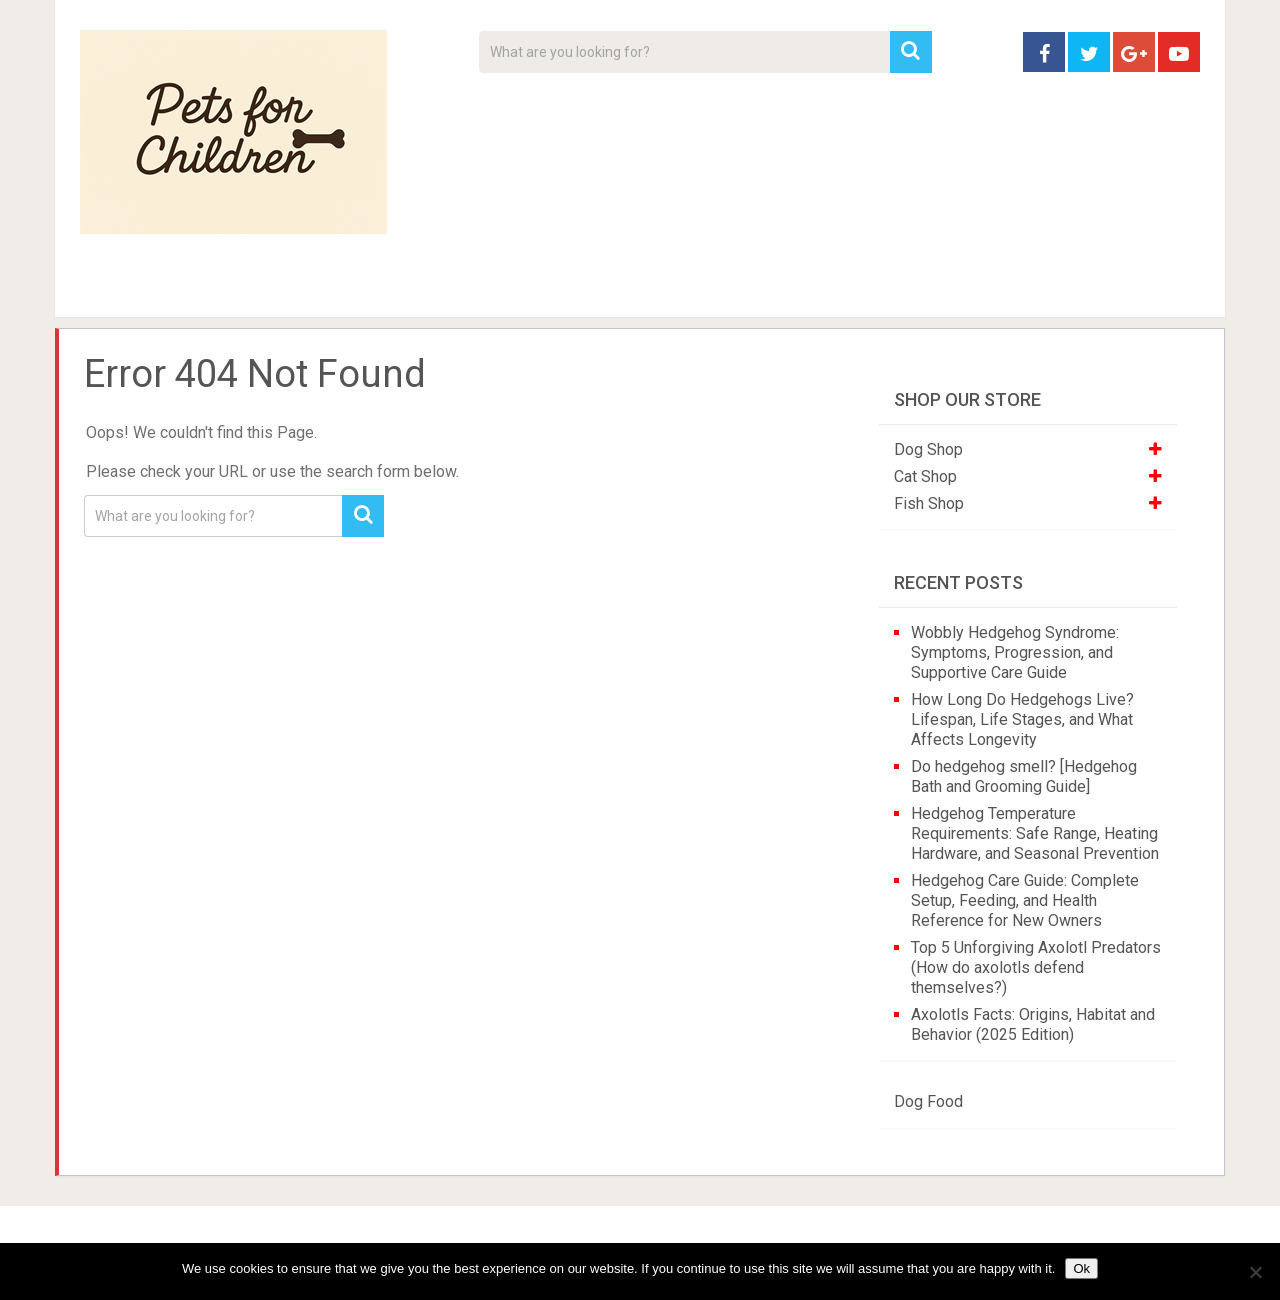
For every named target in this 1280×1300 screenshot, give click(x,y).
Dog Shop (928, 449)
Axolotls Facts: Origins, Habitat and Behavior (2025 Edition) (1033, 1024)
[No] (1255, 1272)
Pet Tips (234, 290)
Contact (902, 290)
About (576, 290)
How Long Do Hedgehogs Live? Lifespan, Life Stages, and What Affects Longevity (1022, 719)
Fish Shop (929, 503)
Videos (468, 290)
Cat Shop (925, 476)
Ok (1081, 1268)
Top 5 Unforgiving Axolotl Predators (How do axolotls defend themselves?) (1036, 967)
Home (114, 290)
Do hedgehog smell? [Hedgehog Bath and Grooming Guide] (1024, 776)
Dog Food (928, 1101)
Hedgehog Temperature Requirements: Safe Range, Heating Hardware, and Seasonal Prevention (1035, 833)
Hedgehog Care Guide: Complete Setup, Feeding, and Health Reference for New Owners (1025, 900)
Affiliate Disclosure (735, 290)
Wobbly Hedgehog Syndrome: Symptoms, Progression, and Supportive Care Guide (1015, 652)
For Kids (354, 290)
